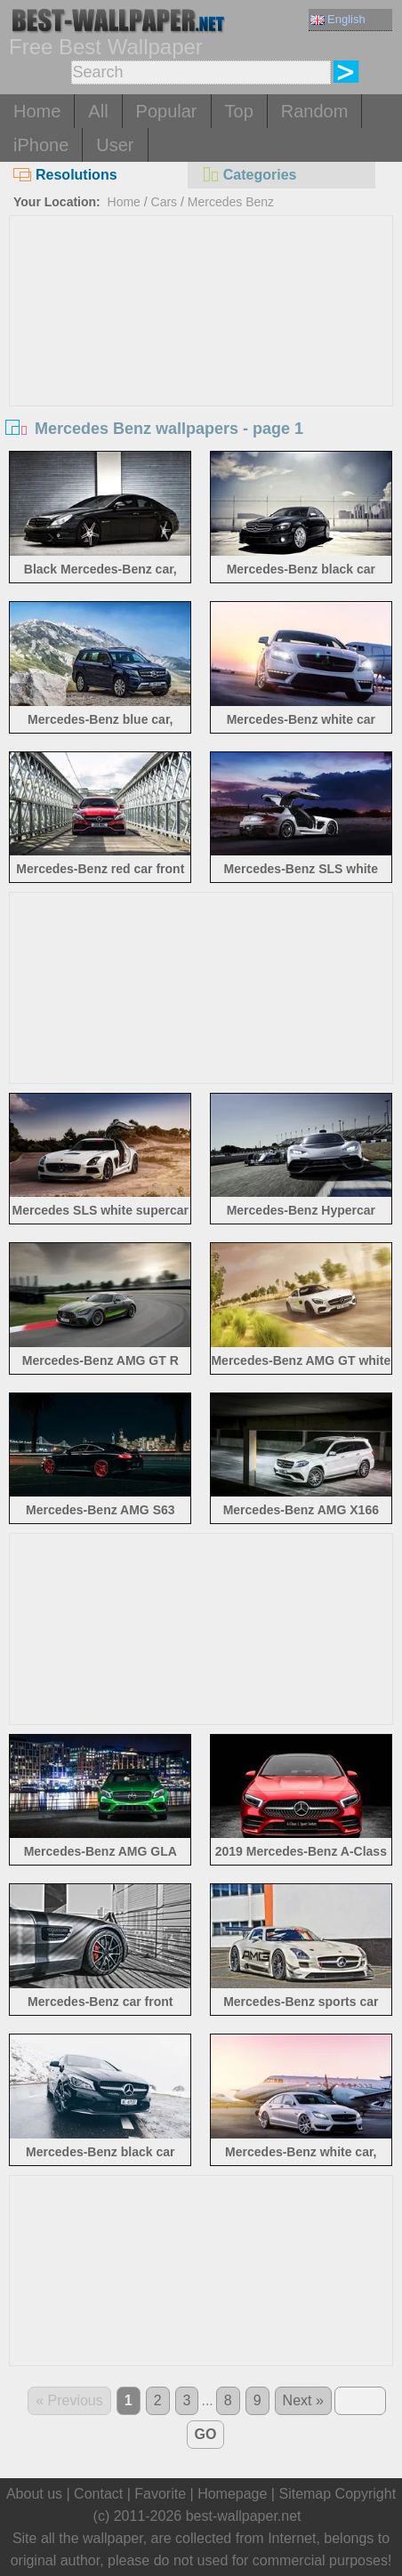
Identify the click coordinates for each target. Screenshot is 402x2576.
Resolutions (65, 174)
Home (36, 111)
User (114, 145)
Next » (303, 2400)
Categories (249, 174)
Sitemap (304, 2493)
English (338, 19)
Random (315, 111)
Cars (164, 202)
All (98, 111)
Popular (166, 111)
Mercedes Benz (231, 202)
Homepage (232, 2493)
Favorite (160, 2493)
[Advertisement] (200, 349)
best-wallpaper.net (244, 2516)
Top (239, 111)
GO (206, 2434)
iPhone (40, 145)
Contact (98, 2493)
